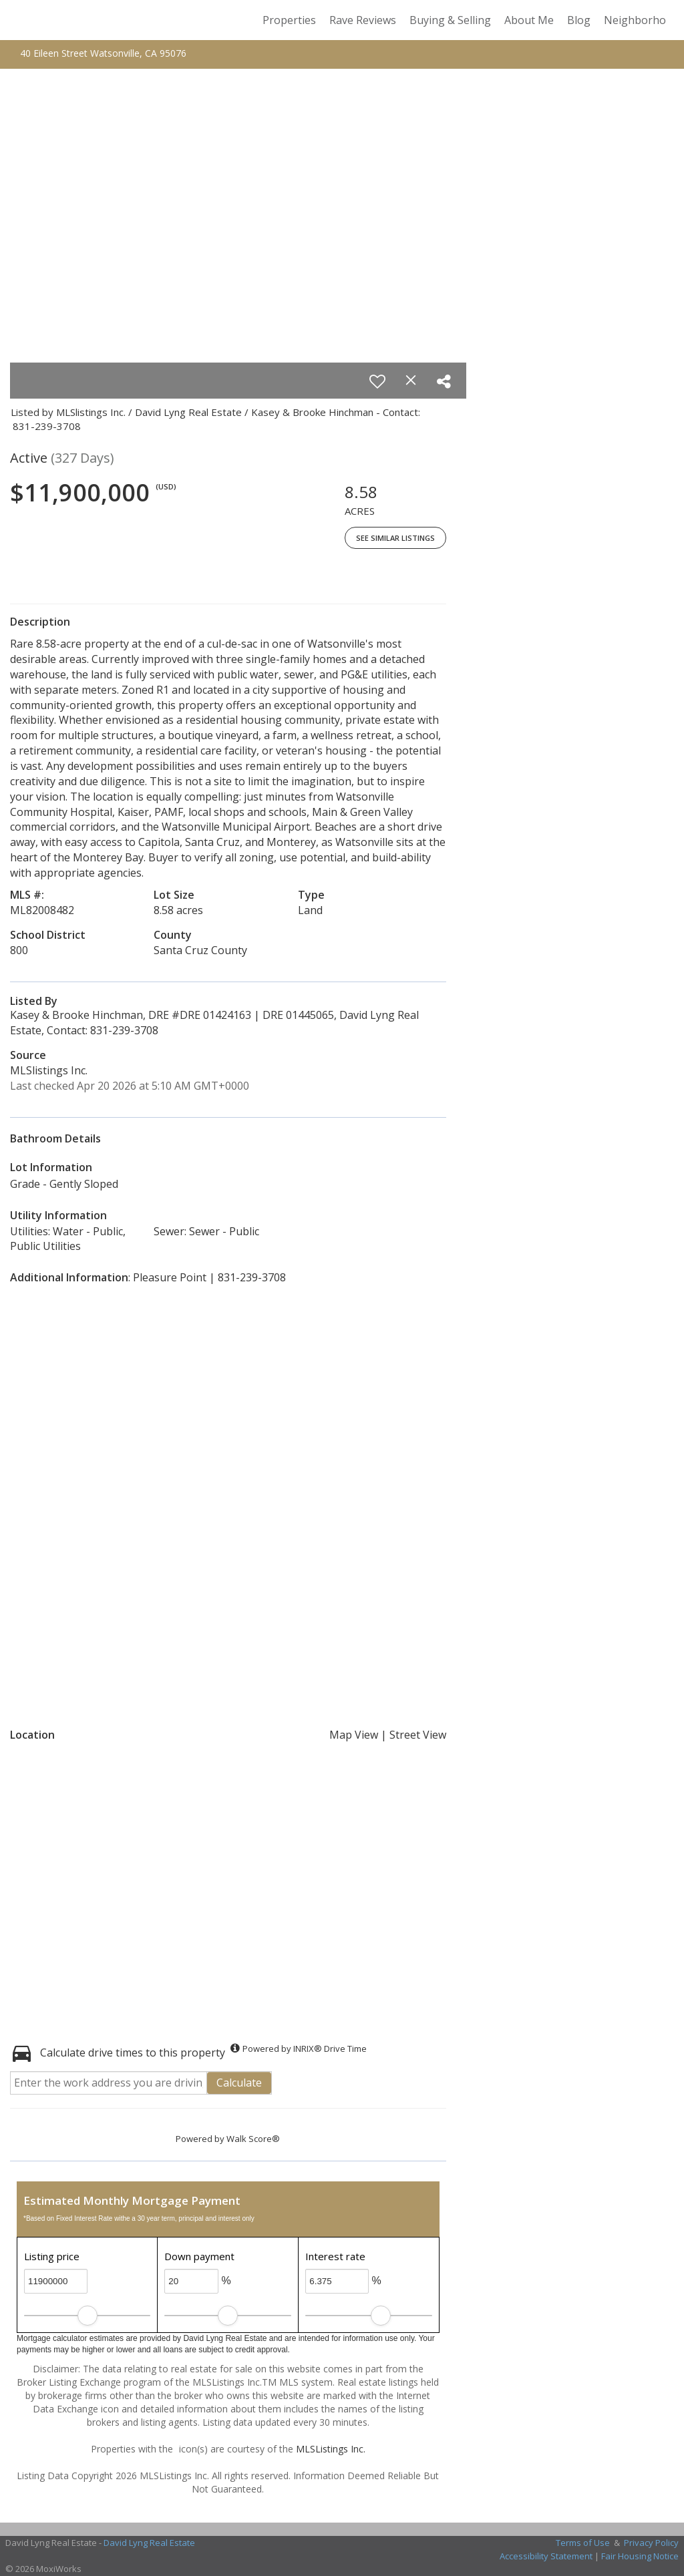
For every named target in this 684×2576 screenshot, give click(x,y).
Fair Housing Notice (640, 2556)
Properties (289, 20)
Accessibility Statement (546, 2556)
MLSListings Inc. (330, 2448)
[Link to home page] (25, 20)
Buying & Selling (450, 20)
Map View (353, 1734)
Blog (578, 20)
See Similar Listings (395, 538)
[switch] (377, 381)
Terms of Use (583, 2543)
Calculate (239, 2082)
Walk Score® (253, 2139)
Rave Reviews (362, 20)
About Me (529, 20)
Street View (417, 1734)
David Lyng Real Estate (149, 2543)
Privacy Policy (651, 2543)
